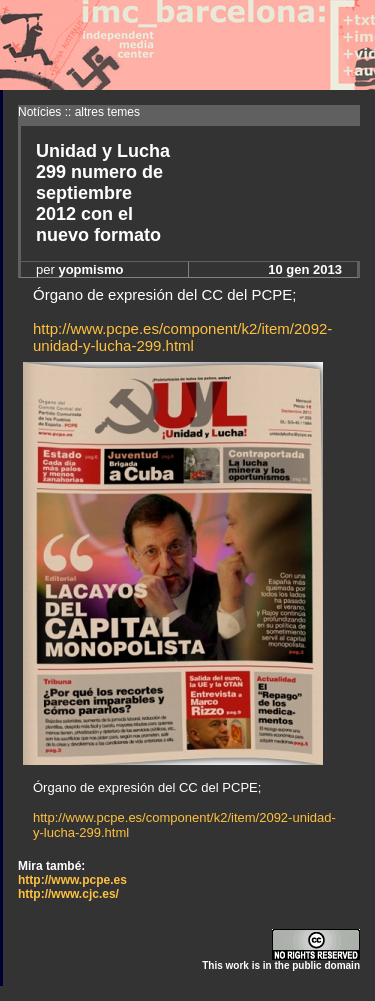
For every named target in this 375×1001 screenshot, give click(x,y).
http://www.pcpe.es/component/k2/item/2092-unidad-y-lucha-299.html (182, 337)
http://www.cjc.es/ (68, 894)
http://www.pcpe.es (72, 880)
